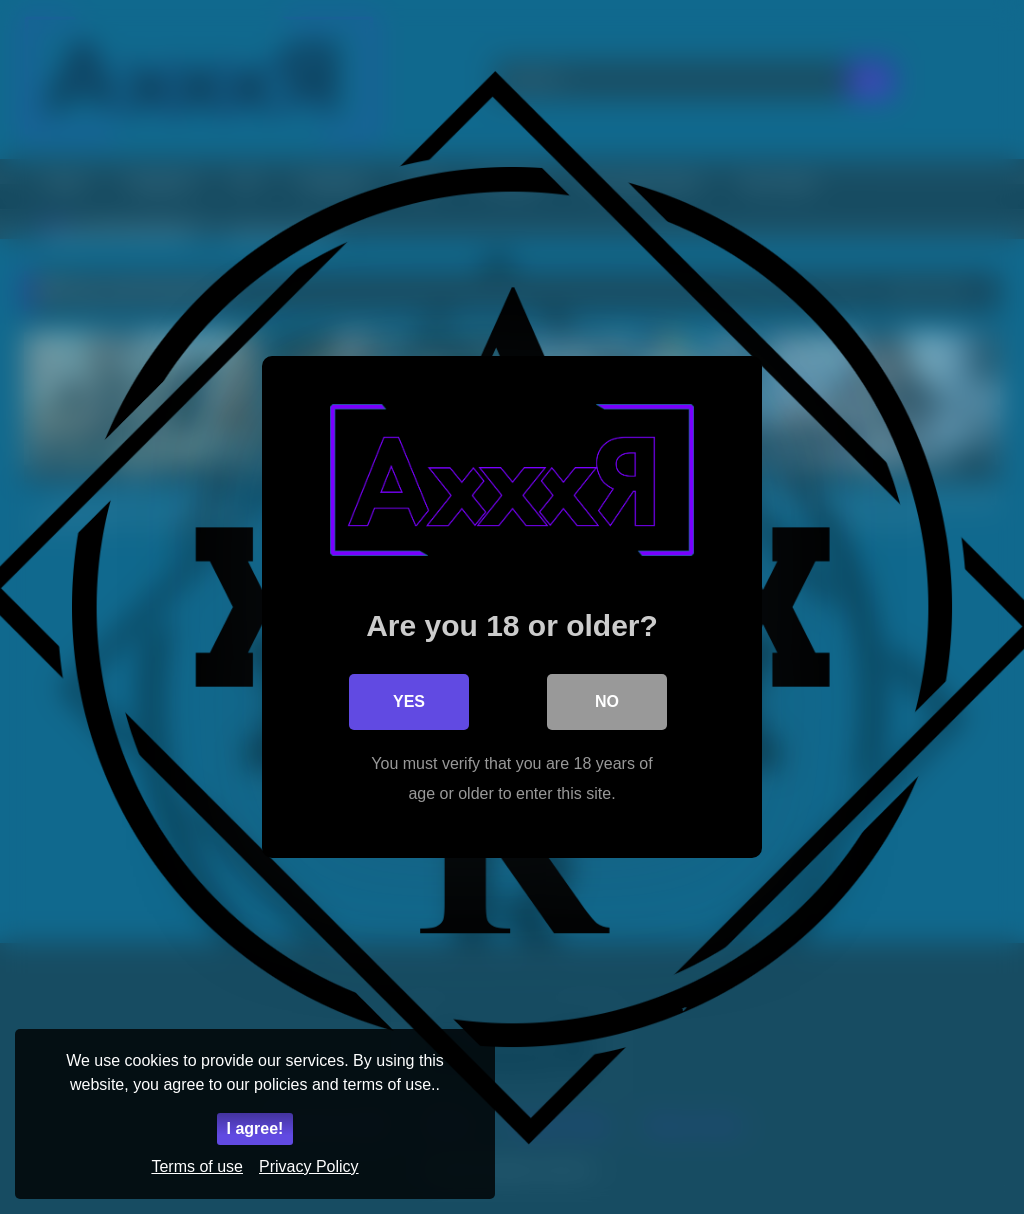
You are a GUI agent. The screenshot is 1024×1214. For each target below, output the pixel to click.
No (607, 701)
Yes (409, 701)
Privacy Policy (309, 1166)
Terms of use (197, 1166)
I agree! (255, 1128)
